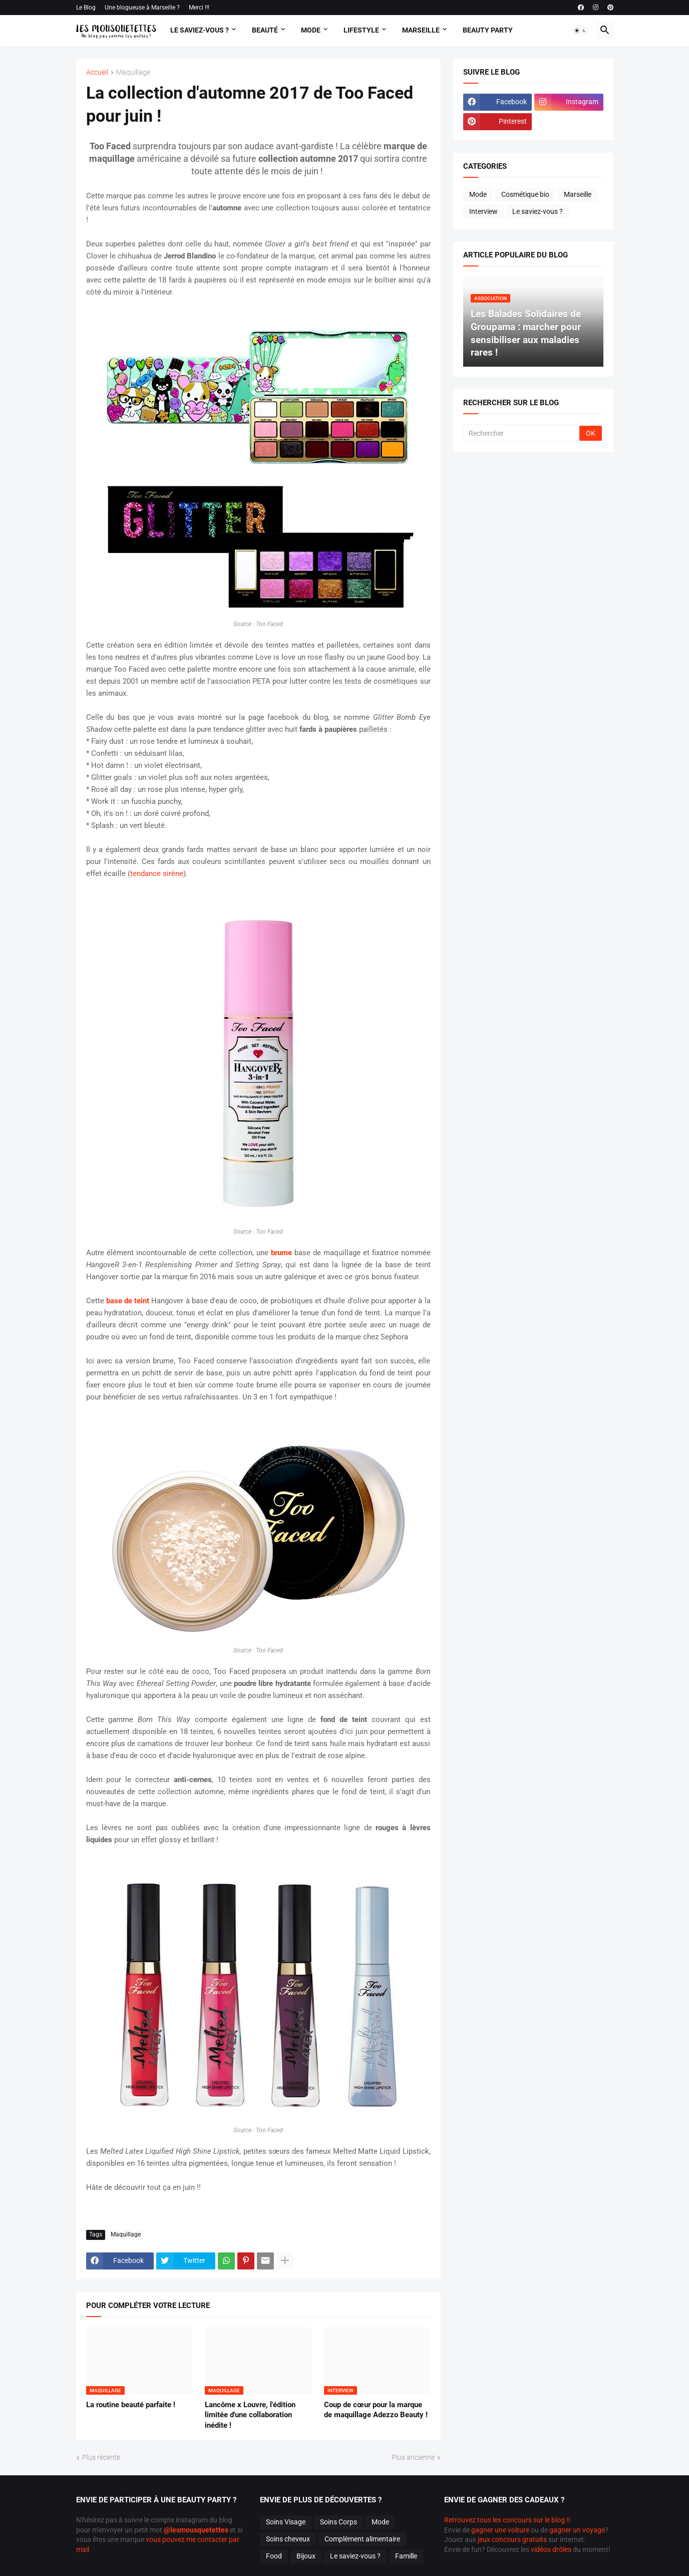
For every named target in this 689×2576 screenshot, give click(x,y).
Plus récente (101, 2457)
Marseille (421, 30)
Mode (310, 30)
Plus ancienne (413, 2457)
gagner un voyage (577, 2530)
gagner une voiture (500, 2530)
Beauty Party (488, 30)
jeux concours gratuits (512, 2539)
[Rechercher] (522, 433)
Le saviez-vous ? (537, 211)
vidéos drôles (551, 2549)
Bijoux (305, 2556)
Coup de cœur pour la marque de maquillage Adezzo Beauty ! (376, 2409)
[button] (580, 31)
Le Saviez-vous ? (199, 30)
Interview (483, 211)
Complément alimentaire (362, 2539)
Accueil (97, 72)
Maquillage (133, 72)
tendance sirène (156, 873)
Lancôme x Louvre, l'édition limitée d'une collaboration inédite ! (250, 2415)
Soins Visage (285, 2522)
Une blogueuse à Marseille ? (142, 7)
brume (281, 1252)
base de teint (127, 1300)
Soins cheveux (288, 2539)
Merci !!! (199, 7)
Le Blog (86, 7)
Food (274, 2556)
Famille (406, 2556)
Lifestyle (361, 30)
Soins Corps (338, 2522)
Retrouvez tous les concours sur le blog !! (507, 2520)
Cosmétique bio (525, 194)
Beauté (265, 30)
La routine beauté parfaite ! (130, 2404)
